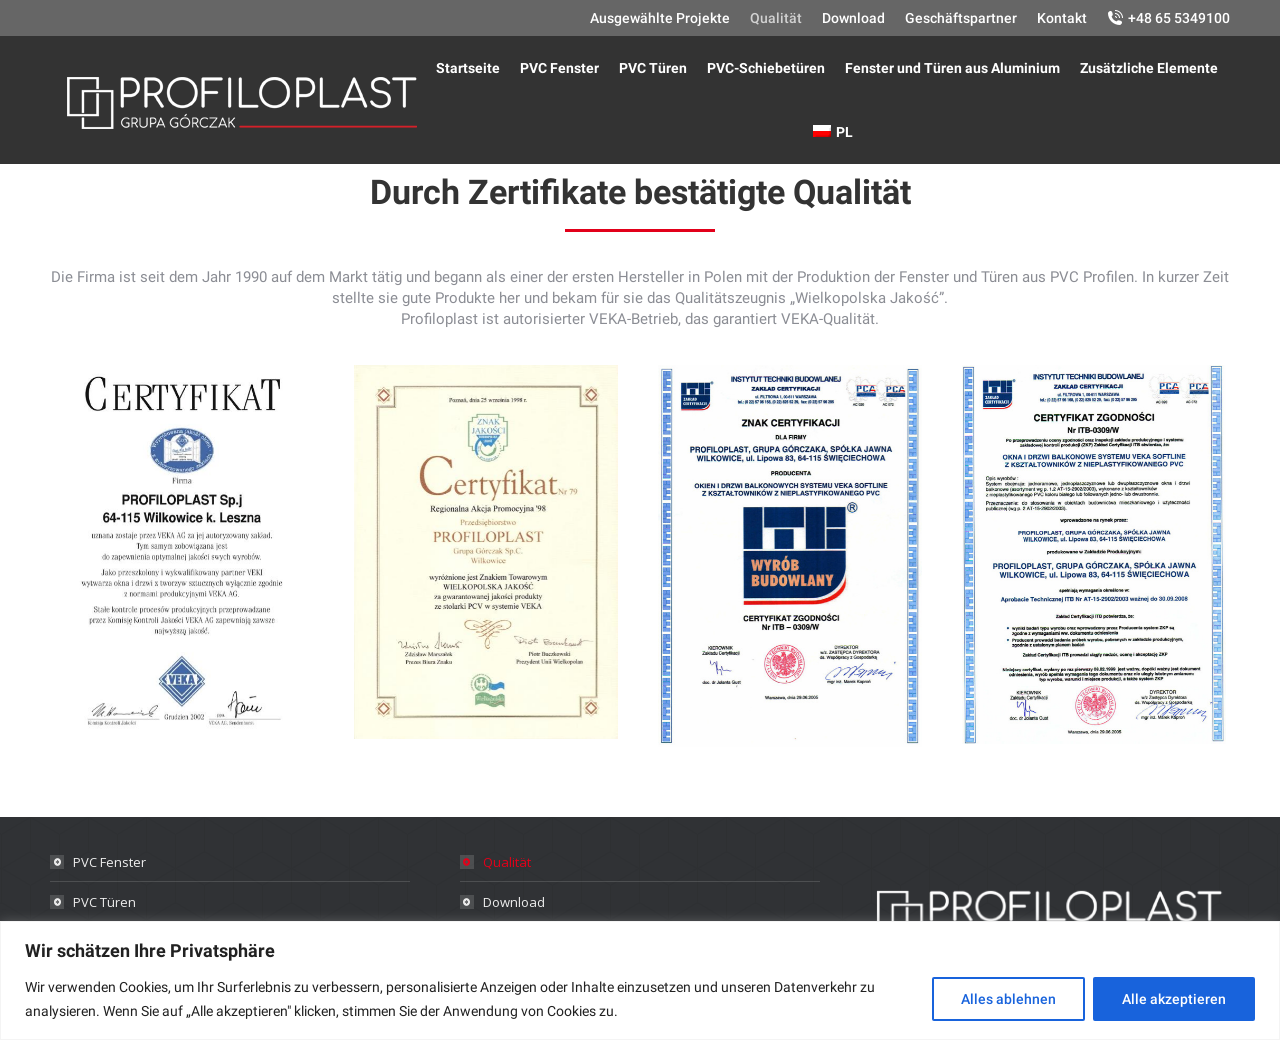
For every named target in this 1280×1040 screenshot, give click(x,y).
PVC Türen (104, 902)
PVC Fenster (109, 862)
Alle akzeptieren (1174, 999)
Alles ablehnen (1008, 999)
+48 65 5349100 (1179, 18)
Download (514, 902)
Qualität (507, 862)
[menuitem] (660, 18)
